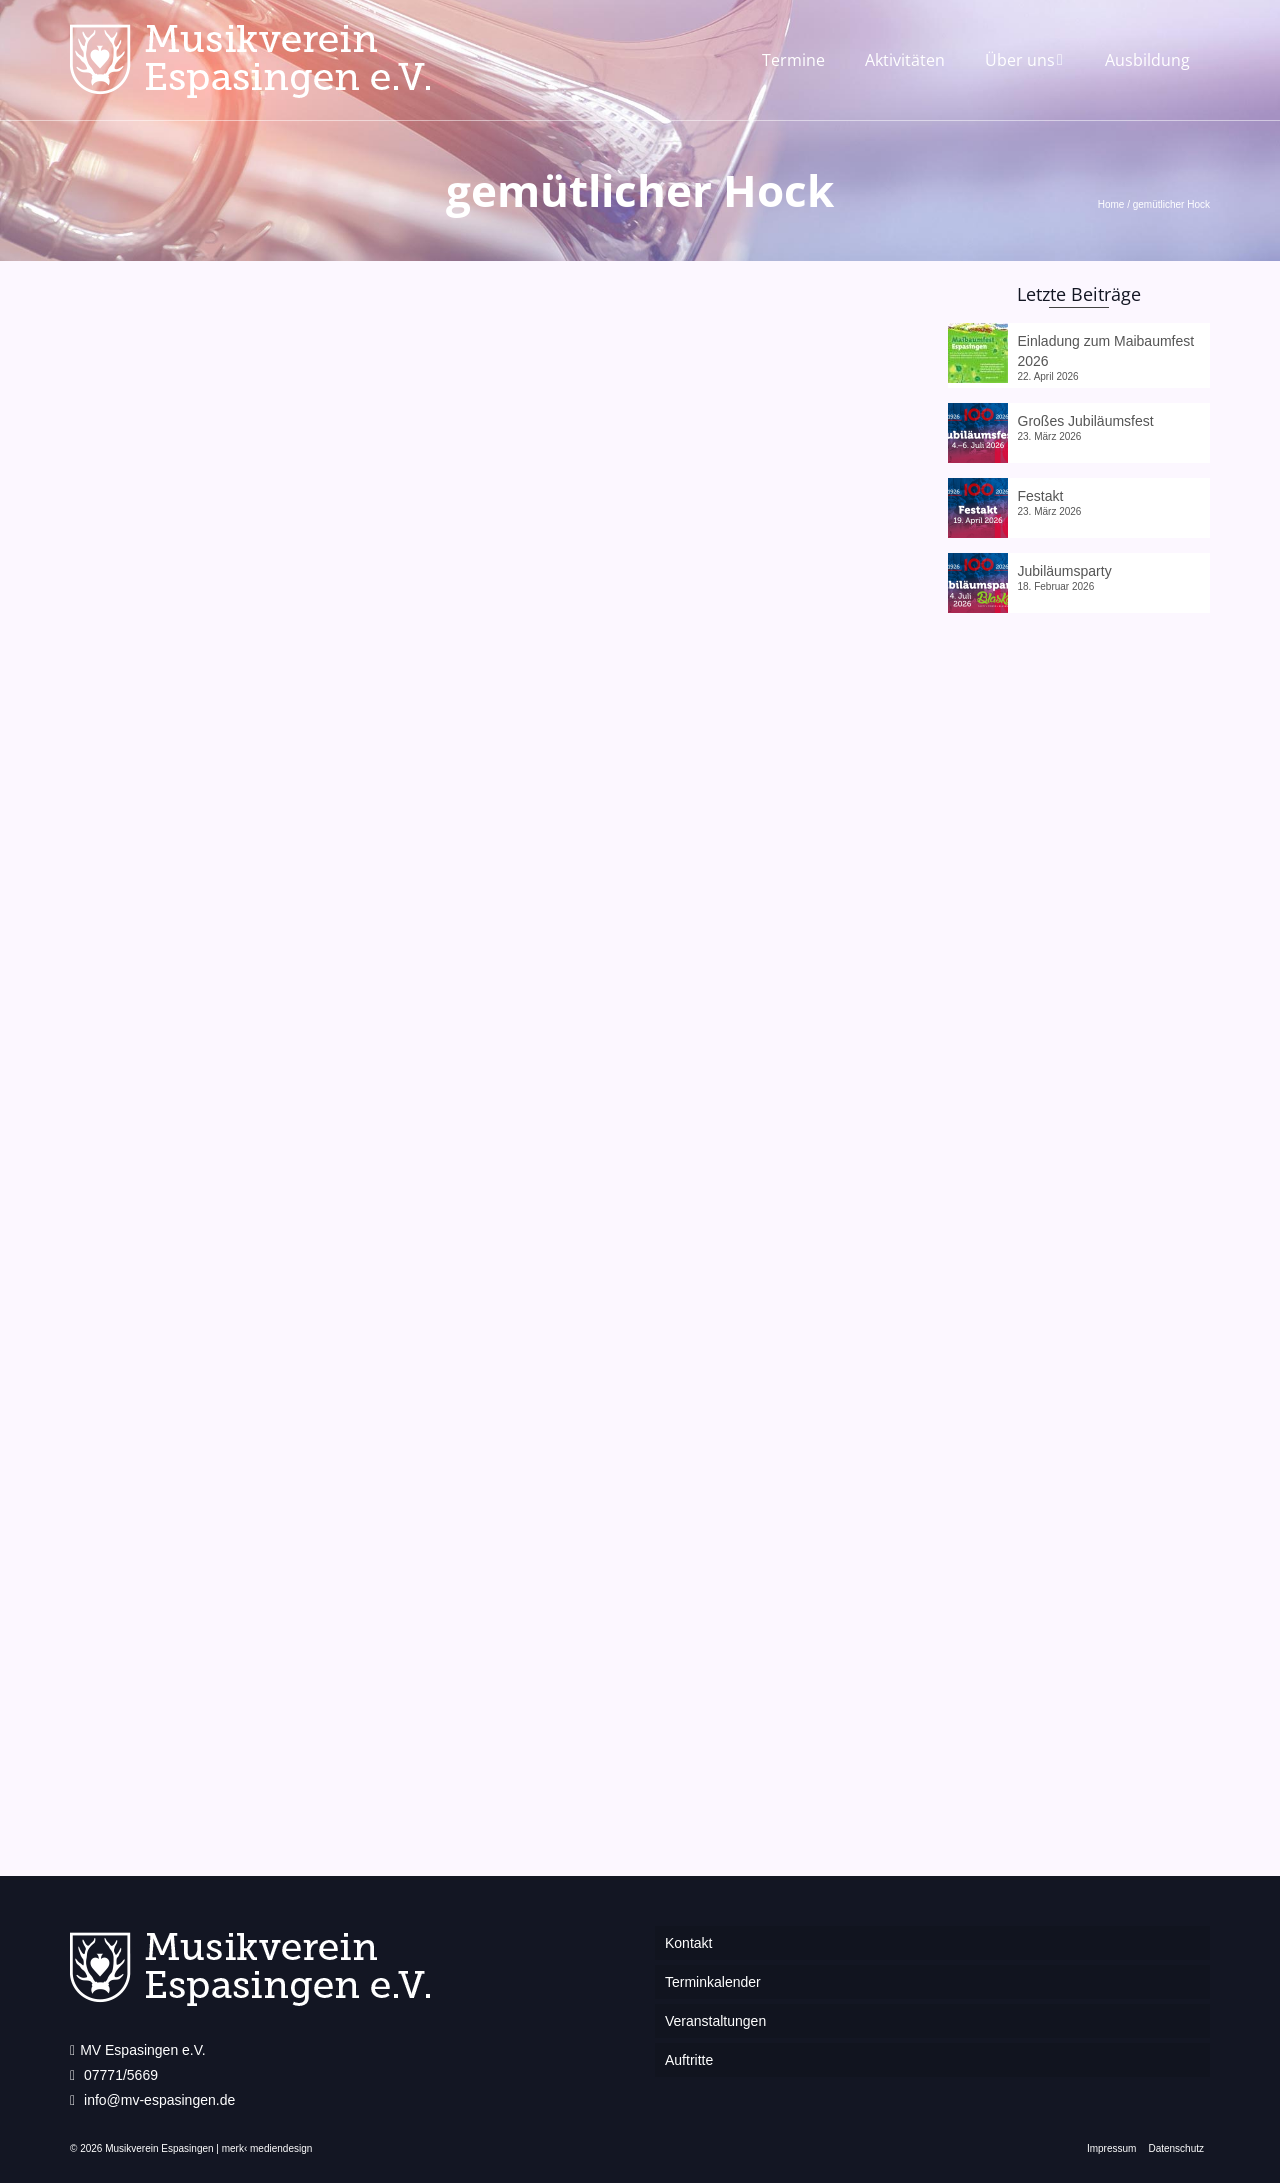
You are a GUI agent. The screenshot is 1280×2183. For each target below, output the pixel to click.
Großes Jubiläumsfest (1086, 421)
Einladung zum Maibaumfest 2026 (1106, 351)
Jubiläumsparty (1065, 571)
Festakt (1041, 496)
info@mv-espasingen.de (152, 2100)
